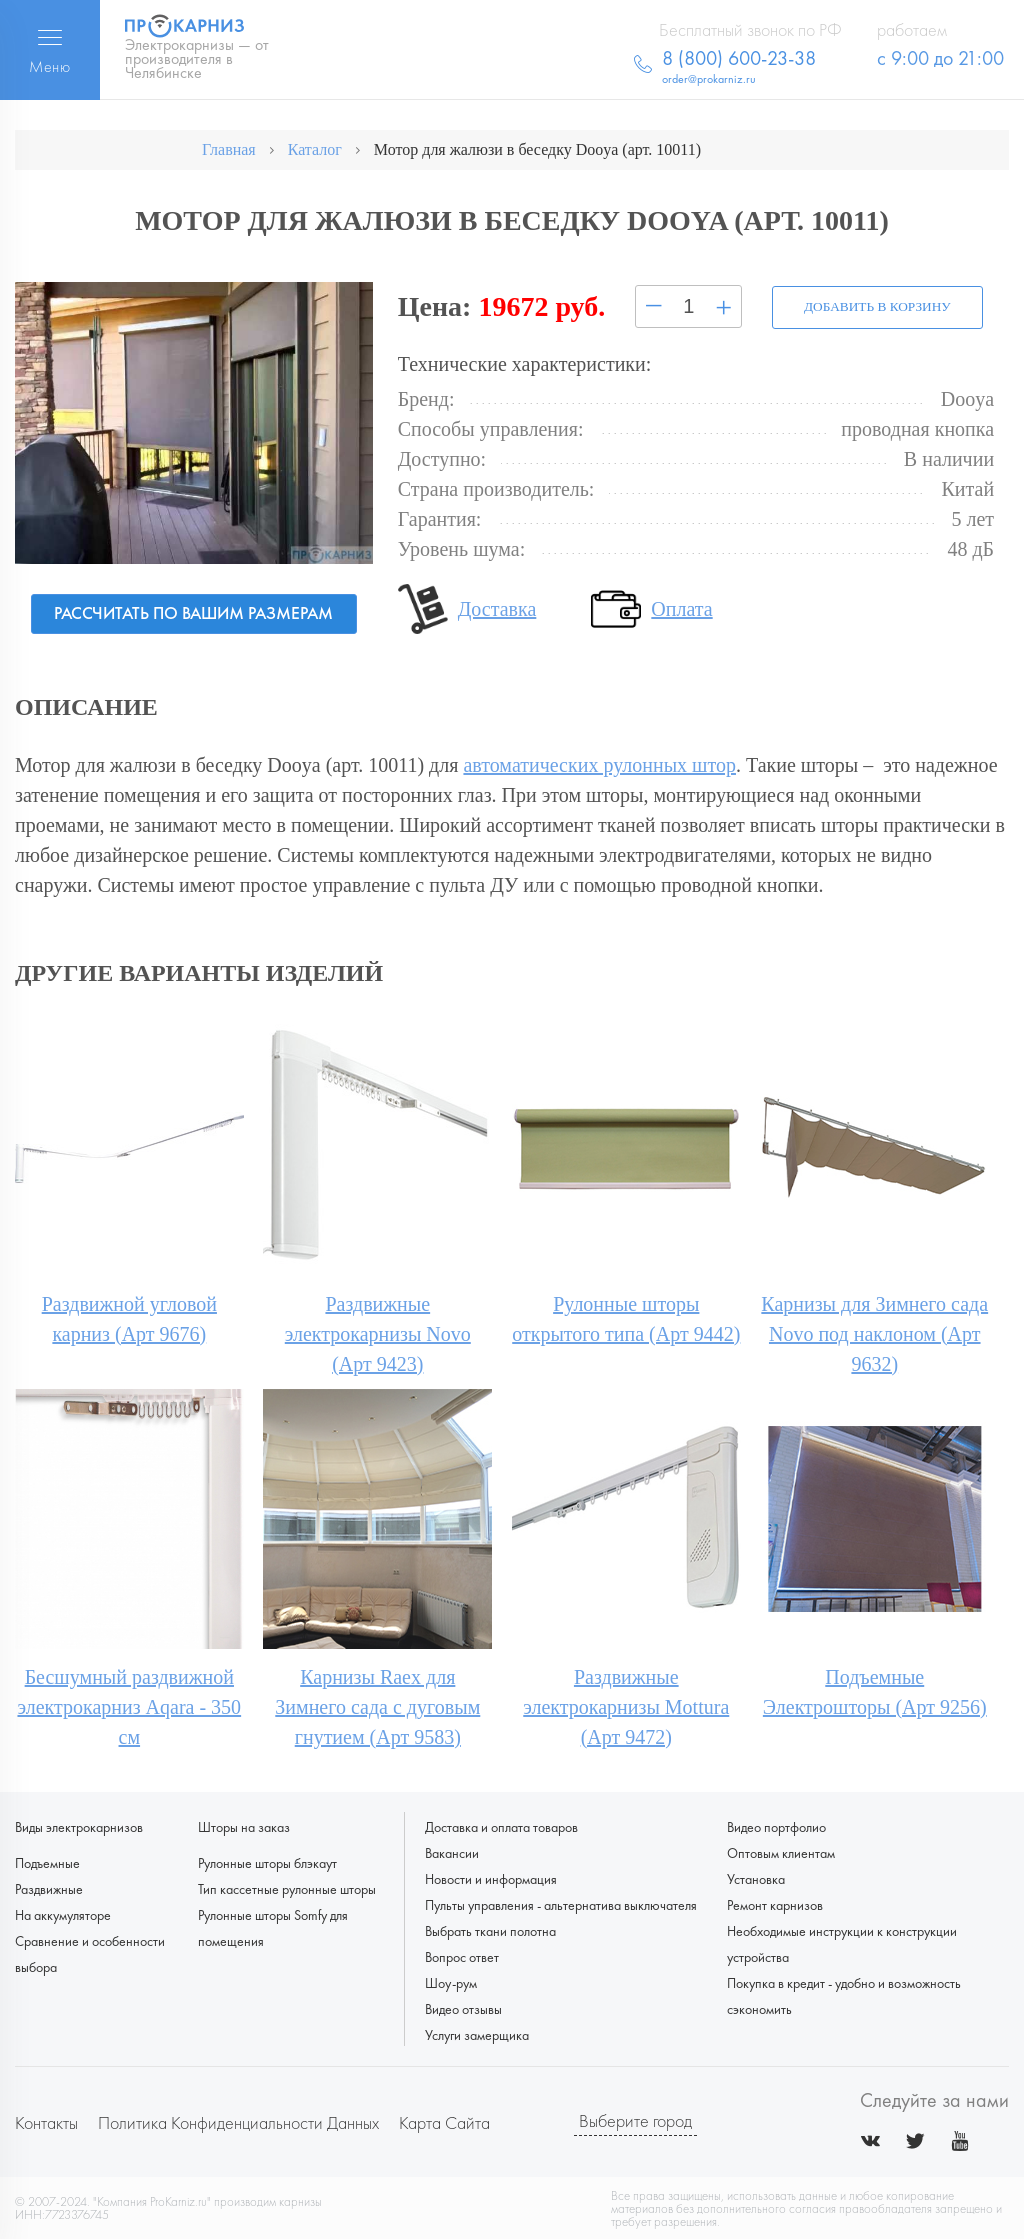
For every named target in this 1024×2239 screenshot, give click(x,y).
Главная (229, 149)
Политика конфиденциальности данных (238, 2121)
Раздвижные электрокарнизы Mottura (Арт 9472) (626, 1706)
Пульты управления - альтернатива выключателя (561, 1904)
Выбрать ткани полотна (490, 1930)
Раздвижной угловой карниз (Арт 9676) (129, 1318)
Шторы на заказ (244, 1826)
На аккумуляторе (63, 1914)
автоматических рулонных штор (599, 764)
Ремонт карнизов (775, 1904)
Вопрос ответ (462, 1956)
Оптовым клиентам (781, 1852)
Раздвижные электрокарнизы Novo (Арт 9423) (378, 1333)
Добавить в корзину (871, 306)
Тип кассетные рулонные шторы (287, 1888)
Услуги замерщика (477, 2034)
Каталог (315, 149)
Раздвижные (49, 1888)
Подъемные (47, 1862)
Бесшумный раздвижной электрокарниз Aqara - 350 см (129, 1706)
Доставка (497, 608)
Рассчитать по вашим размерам (193, 613)
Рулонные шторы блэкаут (267, 1862)
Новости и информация (491, 1878)
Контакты (46, 2121)
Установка (756, 1878)
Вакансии (452, 1852)
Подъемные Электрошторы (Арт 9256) (875, 1691)
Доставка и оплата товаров (501, 1826)
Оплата (681, 608)
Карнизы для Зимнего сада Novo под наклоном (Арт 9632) (874, 1333)
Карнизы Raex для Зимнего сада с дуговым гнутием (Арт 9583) (377, 1706)
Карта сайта (444, 2121)
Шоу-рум (451, 1982)
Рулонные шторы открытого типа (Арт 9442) (626, 1318)
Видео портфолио (776, 1826)
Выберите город (635, 2120)
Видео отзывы (463, 2008)
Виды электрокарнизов (79, 1826)
